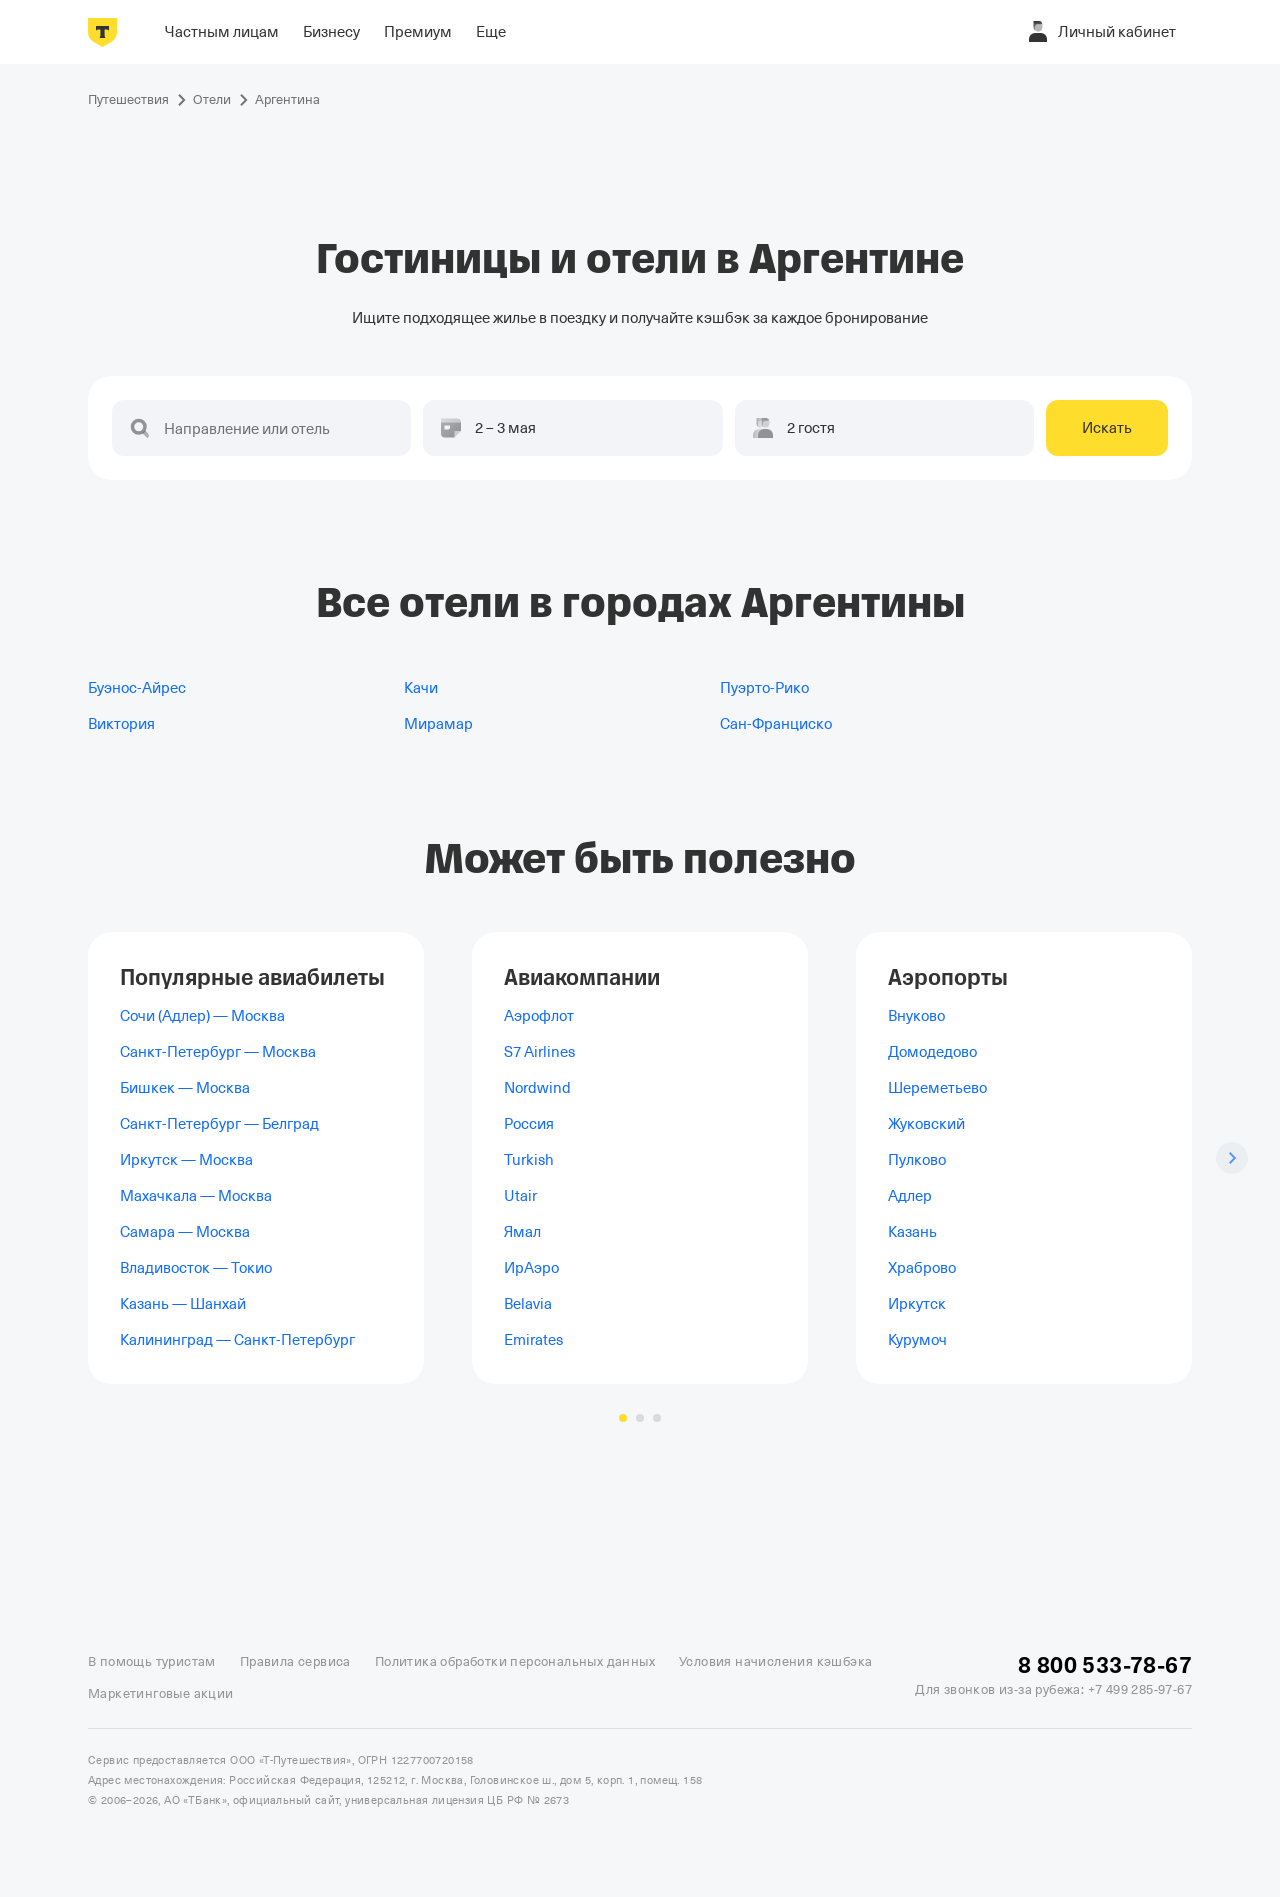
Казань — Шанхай (183, 1304)
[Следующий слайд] (1232, 1158)
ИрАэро (531, 1268)
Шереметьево (937, 1088)
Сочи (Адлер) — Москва (202, 1016)
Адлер (910, 1196)
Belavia (528, 1304)
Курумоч (917, 1340)
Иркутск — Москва (186, 1160)
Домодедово (932, 1052)
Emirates (533, 1340)
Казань (912, 1232)
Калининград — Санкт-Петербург (237, 1340)
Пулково (917, 1160)
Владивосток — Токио (196, 1268)
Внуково (916, 1016)
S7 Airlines (539, 1052)
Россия (529, 1124)
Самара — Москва (185, 1232)
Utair (520, 1196)
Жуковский (926, 1124)
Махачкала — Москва (196, 1196)
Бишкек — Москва (185, 1088)
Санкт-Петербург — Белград (219, 1124)
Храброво (922, 1268)
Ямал (522, 1232)
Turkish (529, 1160)
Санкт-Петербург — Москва (218, 1052)
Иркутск (917, 1304)
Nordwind (537, 1088)
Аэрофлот (539, 1016)
